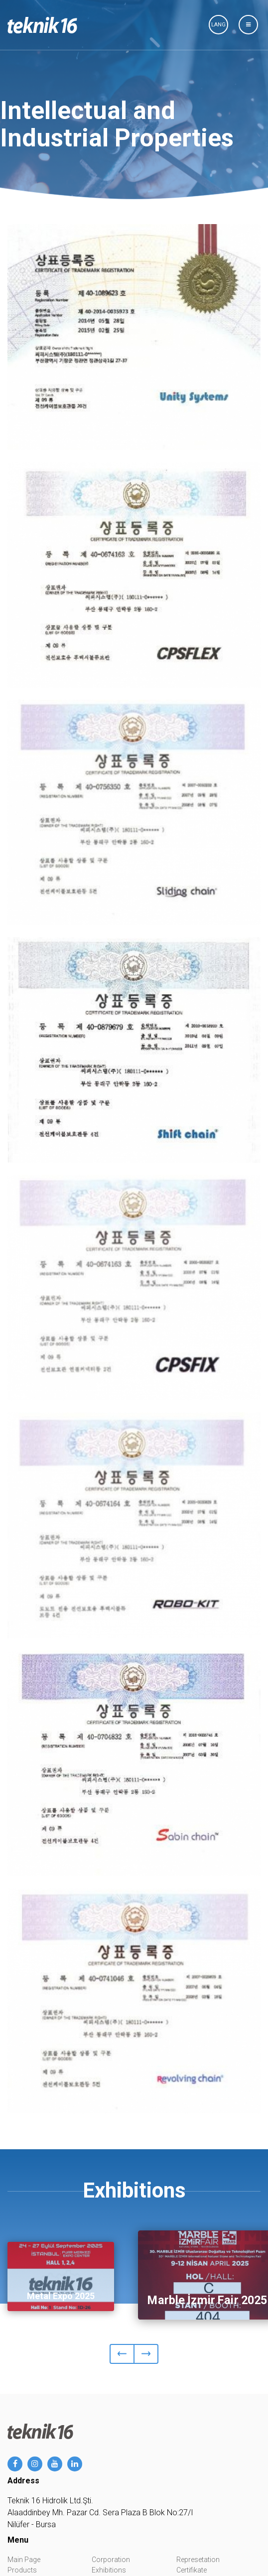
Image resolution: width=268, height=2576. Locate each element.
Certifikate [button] (191, 2570)
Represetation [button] (198, 2560)
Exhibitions (109, 2570)
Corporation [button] (111, 2560)
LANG (218, 24)
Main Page (23, 2560)
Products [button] (22, 2570)
